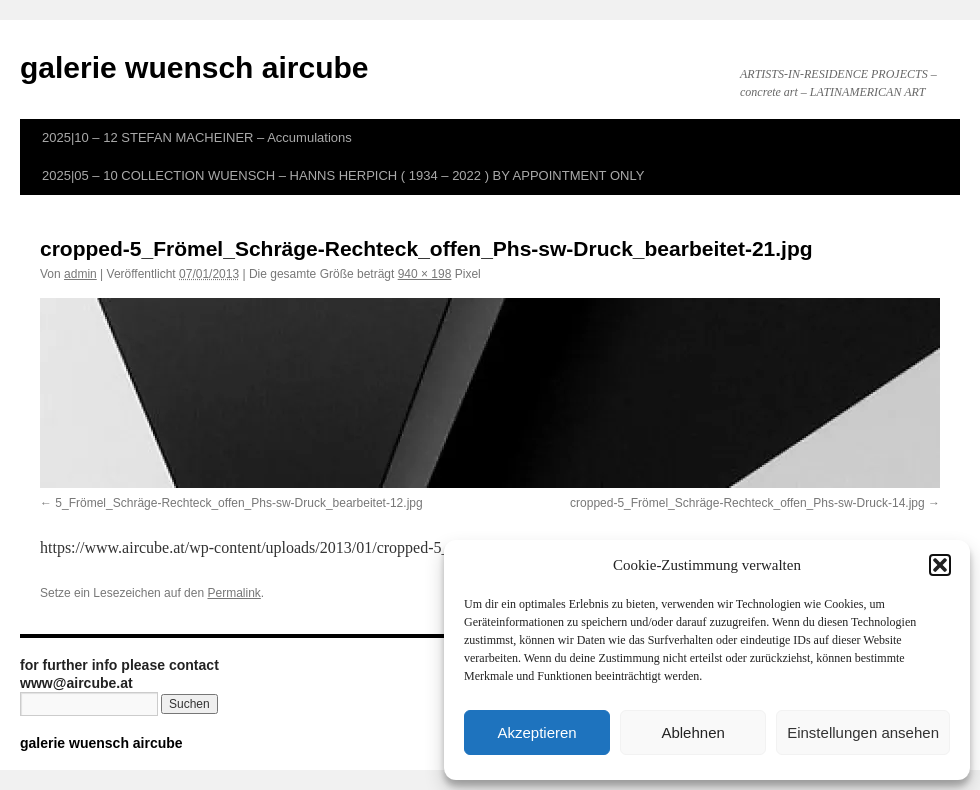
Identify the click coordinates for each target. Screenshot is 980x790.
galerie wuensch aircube (194, 67)
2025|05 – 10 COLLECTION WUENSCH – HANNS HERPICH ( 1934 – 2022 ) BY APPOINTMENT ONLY (343, 175)
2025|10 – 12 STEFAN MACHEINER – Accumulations (197, 137)
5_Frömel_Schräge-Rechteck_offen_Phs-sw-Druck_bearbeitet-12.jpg (238, 503)
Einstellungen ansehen (863, 732)
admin (80, 274)
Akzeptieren (536, 732)
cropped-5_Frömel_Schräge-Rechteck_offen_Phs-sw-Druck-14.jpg (747, 503)
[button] (940, 565)
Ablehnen (692, 732)
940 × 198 (425, 274)
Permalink (233, 593)
